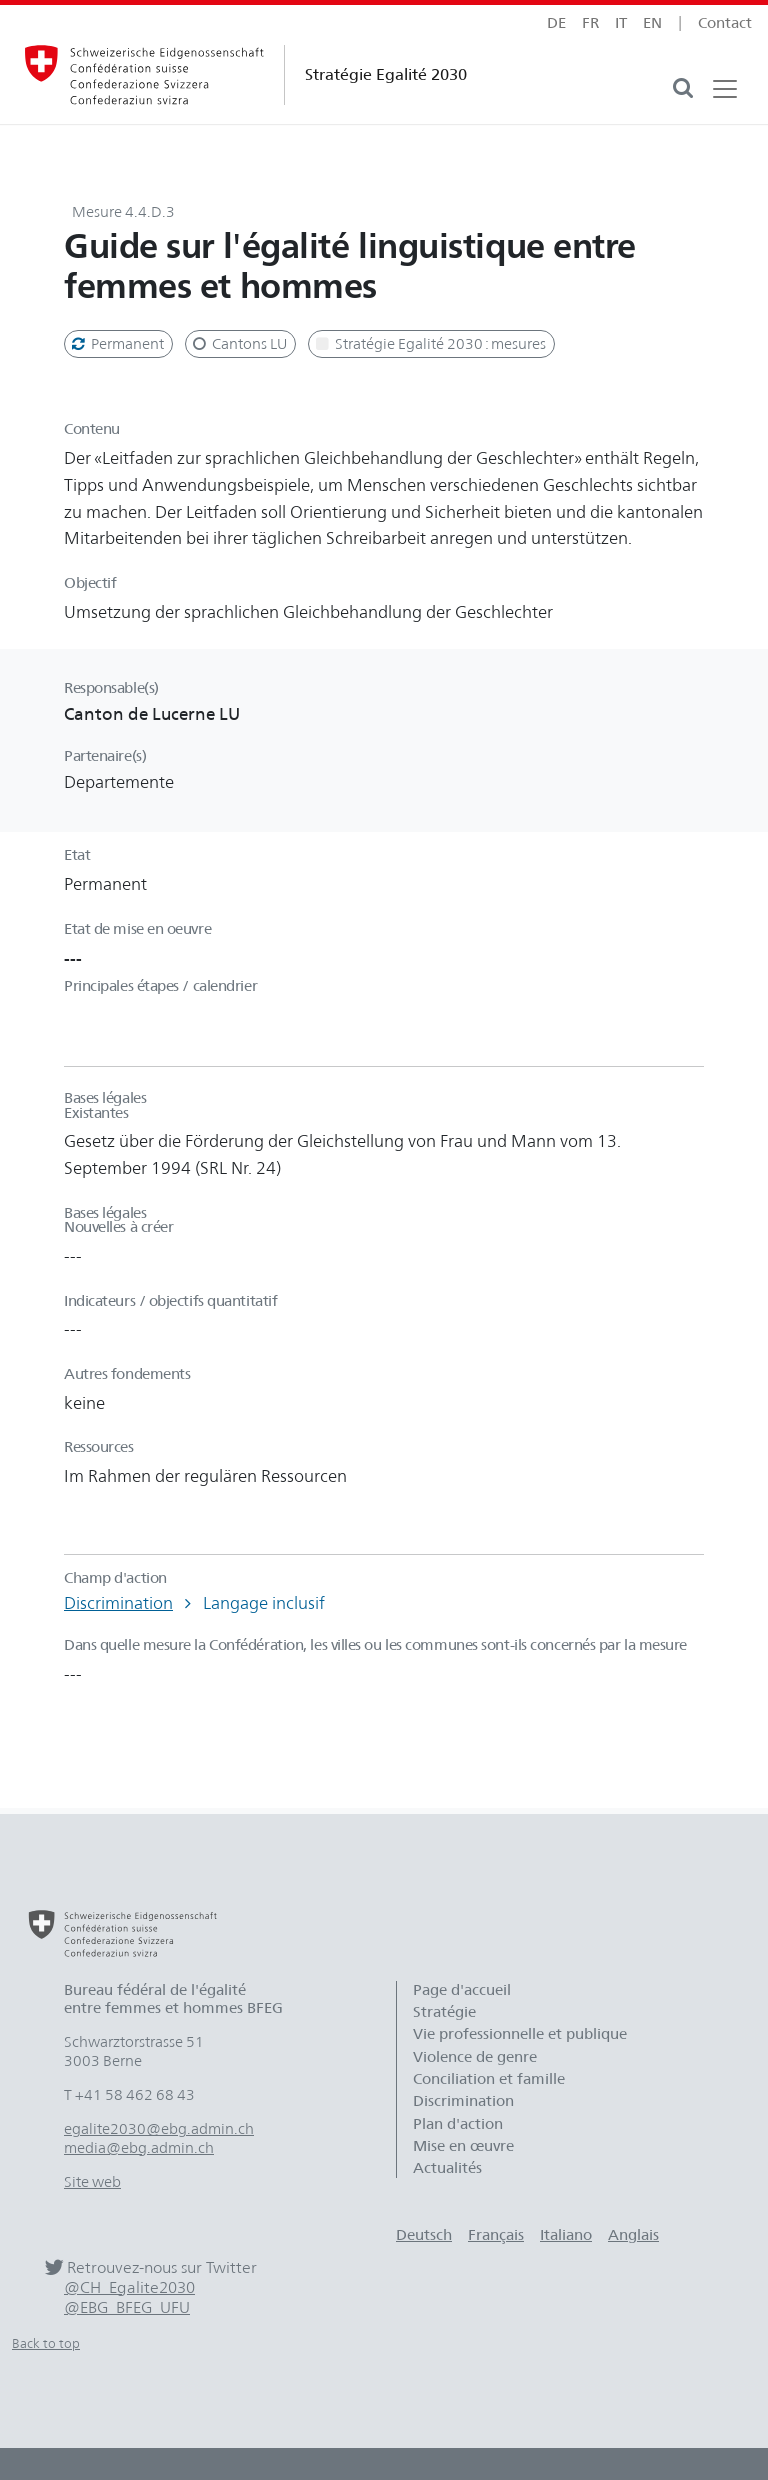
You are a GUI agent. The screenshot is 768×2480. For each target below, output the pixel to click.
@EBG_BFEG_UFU (127, 2307)
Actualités (447, 2168)
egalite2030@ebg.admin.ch (159, 2129)
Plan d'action (458, 2124)
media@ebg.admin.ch (139, 2148)
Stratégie (444, 2012)
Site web (92, 2182)
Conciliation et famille (489, 2079)
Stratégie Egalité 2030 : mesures (429, 344)
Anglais (633, 2235)
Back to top (46, 2343)
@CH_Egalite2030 (129, 2287)
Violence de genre (475, 2057)
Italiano (566, 2235)
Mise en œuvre (463, 2146)
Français (496, 2235)
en (652, 23)
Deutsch (424, 2235)
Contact (725, 23)
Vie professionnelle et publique (520, 2034)
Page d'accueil (462, 1990)
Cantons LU (238, 344)
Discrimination (118, 1603)
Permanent (116, 344)
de (556, 23)
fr (590, 23)
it (621, 23)
